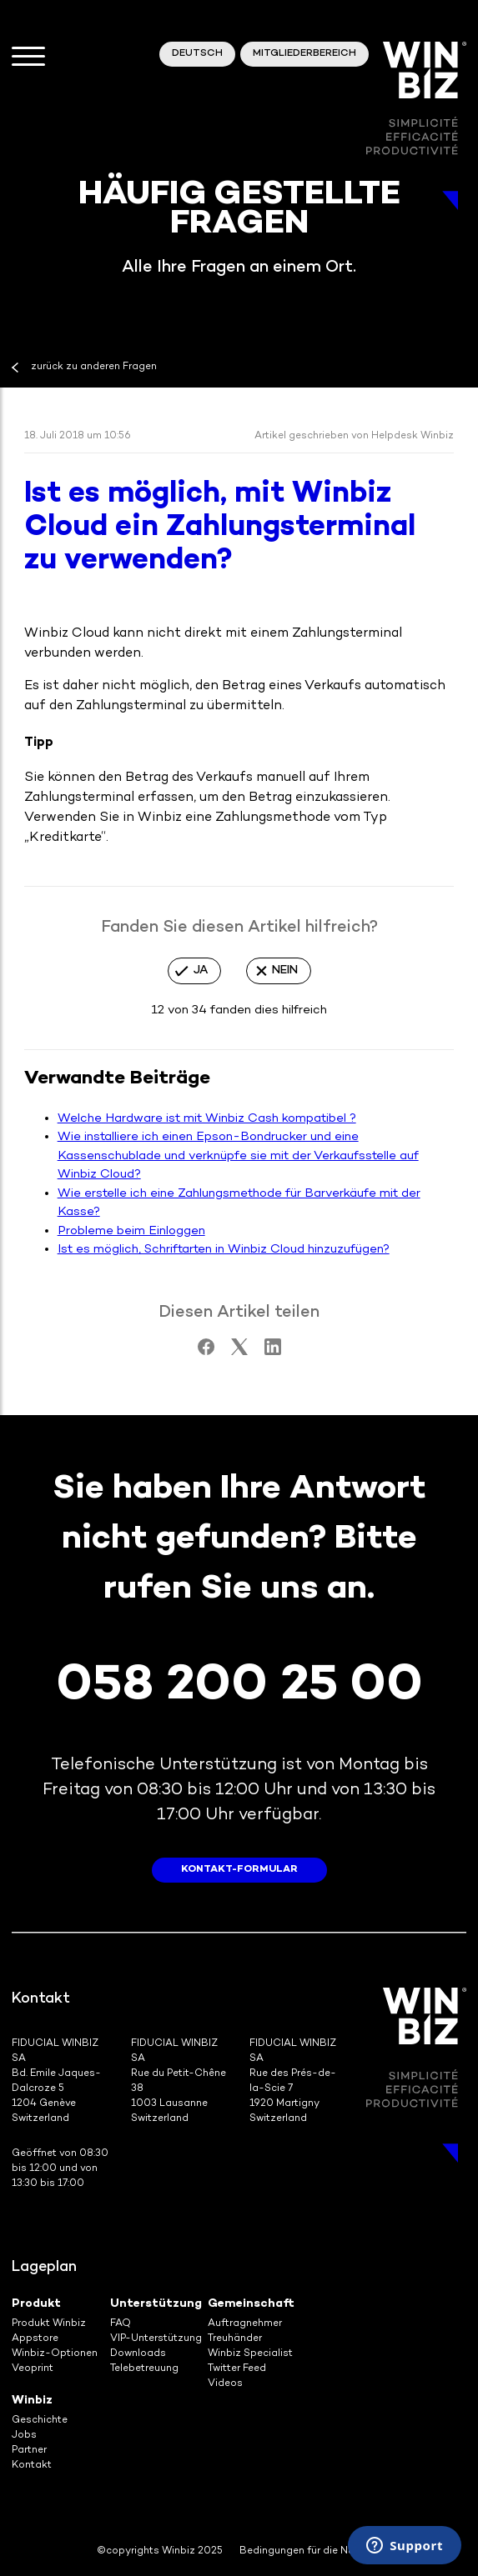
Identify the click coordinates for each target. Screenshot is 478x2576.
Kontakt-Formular (239, 1869)
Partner (29, 2450)
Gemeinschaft (251, 2304)
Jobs (24, 2435)
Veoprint (32, 2368)
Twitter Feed (237, 2368)
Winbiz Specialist (250, 2353)
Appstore (35, 2338)
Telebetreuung (144, 2368)
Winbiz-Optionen (55, 2353)
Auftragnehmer (245, 2323)
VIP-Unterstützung (156, 2338)
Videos (225, 2383)
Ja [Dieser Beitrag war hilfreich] (201, 970)
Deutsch (197, 53)
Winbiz (32, 2400)
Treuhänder (235, 2338)
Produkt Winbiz (49, 2323)
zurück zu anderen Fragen (94, 367)
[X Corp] (239, 1351)
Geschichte (40, 2420)
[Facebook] (206, 1351)
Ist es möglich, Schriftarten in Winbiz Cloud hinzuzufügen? (224, 1249)
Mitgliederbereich (304, 53)
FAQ (120, 2323)
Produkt (36, 2304)
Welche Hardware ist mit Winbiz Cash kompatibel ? (207, 1118)
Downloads (138, 2353)
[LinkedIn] (272, 1351)
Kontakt (32, 2465)
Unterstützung (156, 2304)
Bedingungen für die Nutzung (310, 2551)
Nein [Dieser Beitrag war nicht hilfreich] (285, 970)
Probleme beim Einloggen (131, 1231)
